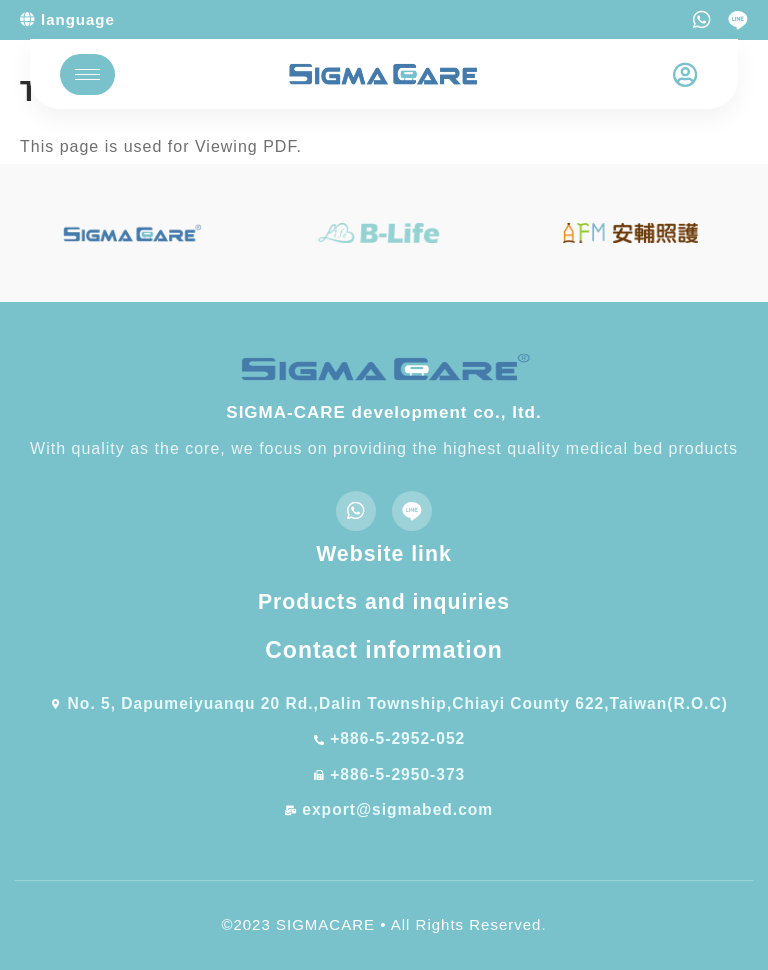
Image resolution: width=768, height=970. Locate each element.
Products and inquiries (383, 604)
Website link (384, 554)
